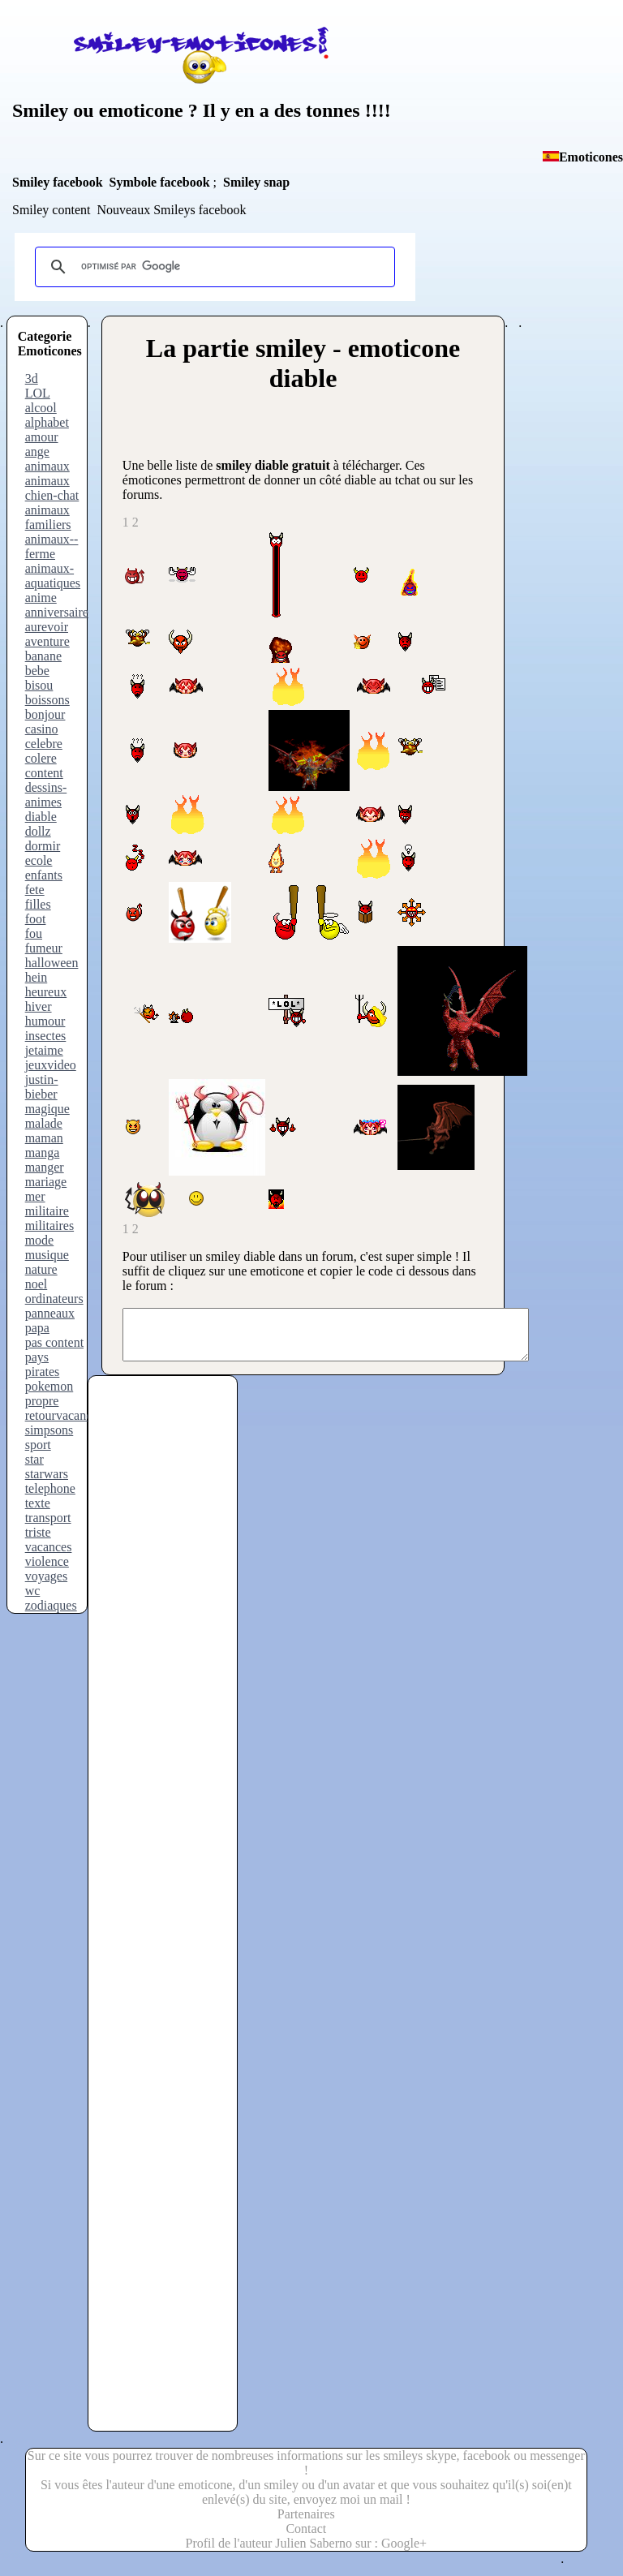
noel (36, 1284)
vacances (48, 1547)
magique (47, 1109)
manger (44, 1167)
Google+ (404, 2553)
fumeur (43, 948)
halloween (52, 963)
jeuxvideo (50, 1065)
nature (41, 1269)
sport (38, 1444)
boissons (47, 700)
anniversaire (56, 612)
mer (35, 1196)
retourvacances (64, 1415)
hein (36, 977)
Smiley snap (256, 182)
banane (43, 656)
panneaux (50, 1313)
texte (37, 1503)
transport (48, 1518)
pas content (54, 1342)
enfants (43, 875)
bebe (37, 670)
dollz (38, 831)
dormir (43, 846)
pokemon (49, 1386)
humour (45, 1021)
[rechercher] (212, 267)
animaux (47, 466)
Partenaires (306, 2524)
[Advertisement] (161, 1715)
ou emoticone (125, 110)
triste (38, 1532)
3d (31, 378)
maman (44, 1138)
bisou (39, 685)
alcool (41, 408)
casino (41, 729)
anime (41, 597)
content (44, 773)
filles (38, 904)
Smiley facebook (57, 182)
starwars (46, 1474)
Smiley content (51, 210)
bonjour (45, 714)
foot (35, 919)
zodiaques (51, 1605)
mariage (46, 1182)
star (34, 1459)
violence (47, 1561)
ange (37, 451)
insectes (46, 1036)
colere (41, 758)
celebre (43, 743)
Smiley (40, 110)
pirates (42, 1371)
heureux (46, 992)
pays (37, 1357)
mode (39, 1240)
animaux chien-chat (52, 488)
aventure (47, 641)
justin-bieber (41, 1087)
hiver (38, 1006)
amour (41, 437)
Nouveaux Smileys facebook (171, 210)
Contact (306, 2538)
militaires (49, 1225)
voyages (46, 1576)
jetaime (44, 1050)
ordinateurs (54, 1298)
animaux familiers (48, 517)
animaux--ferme (52, 546)
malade (43, 1123)
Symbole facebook (160, 182)
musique (47, 1255)
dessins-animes (46, 795)
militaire (47, 1211)
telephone (50, 1488)
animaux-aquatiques (52, 575)
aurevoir (46, 627)
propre (42, 1401)
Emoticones (591, 157)
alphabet (47, 422)
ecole (39, 860)
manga (42, 1152)
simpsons (49, 1430)
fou (33, 933)
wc (33, 1591)
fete (35, 890)
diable (41, 817)
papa (37, 1328)
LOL (37, 393)
